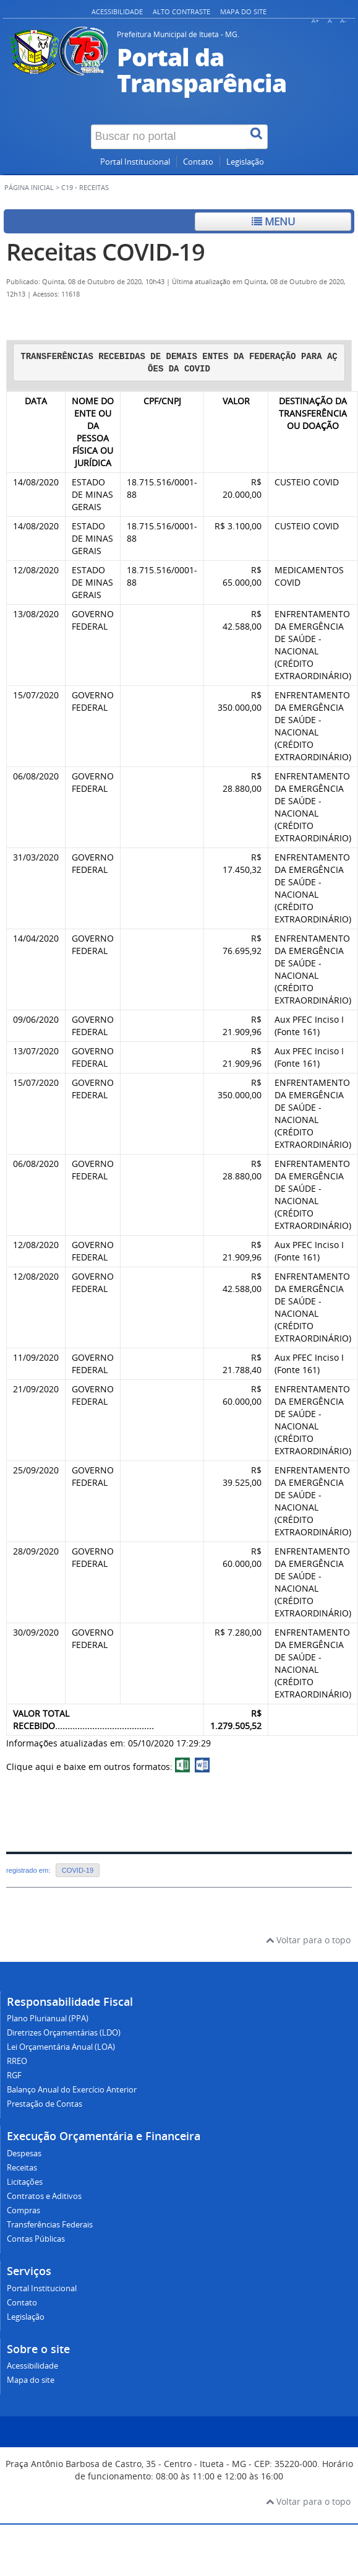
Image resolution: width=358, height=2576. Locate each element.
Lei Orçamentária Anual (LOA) (61, 2047)
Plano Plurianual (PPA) (47, 2018)
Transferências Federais (50, 2224)
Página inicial (29, 187)
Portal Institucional (135, 162)
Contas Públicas (36, 2239)
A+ (315, 20)
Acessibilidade (117, 11)
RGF (14, 2075)
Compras (23, 2210)
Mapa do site (243, 11)
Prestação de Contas (44, 2104)
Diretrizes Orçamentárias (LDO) (64, 2032)
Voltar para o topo (308, 1940)
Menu (273, 221)
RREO (17, 2061)
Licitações (25, 2182)
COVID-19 (78, 1870)
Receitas (22, 2167)
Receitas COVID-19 (105, 251)
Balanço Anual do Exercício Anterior (72, 2089)
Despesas (24, 2153)
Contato (198, 162)
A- (343, 20)
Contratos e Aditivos (44, 2196)
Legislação (245, 162)
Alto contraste (181, 11)
